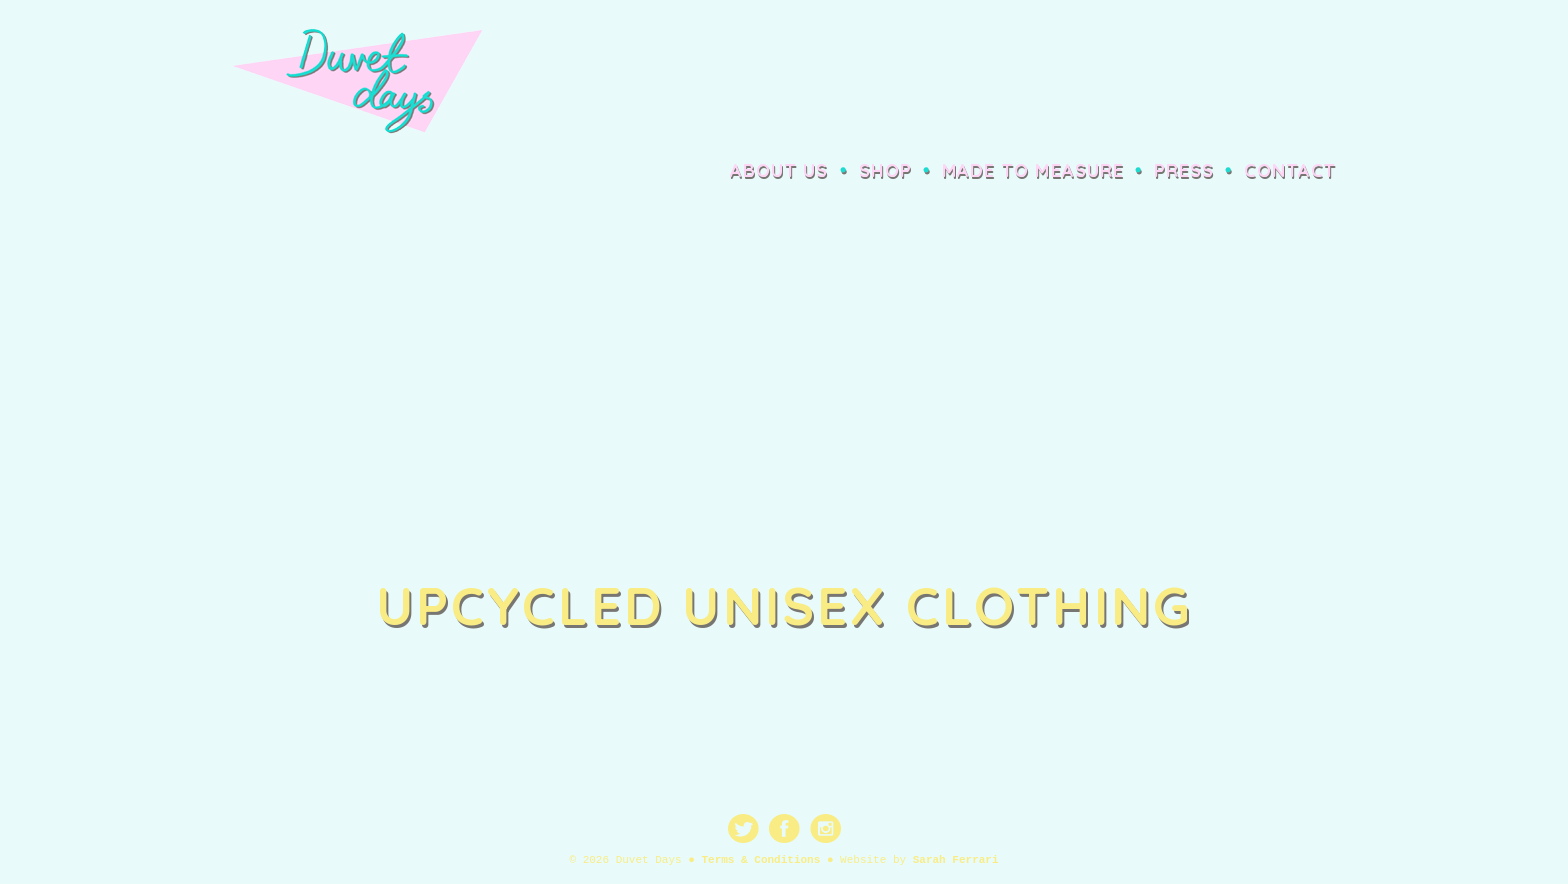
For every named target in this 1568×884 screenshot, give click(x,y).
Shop (885, 170)
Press (1184, 170)
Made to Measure (1033, 170)
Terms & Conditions (760, 860)
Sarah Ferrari (956, 860)
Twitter (743, 828)
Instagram (825, 828)
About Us (779, 170)
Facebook (784, 828)
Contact (1290, 170)
